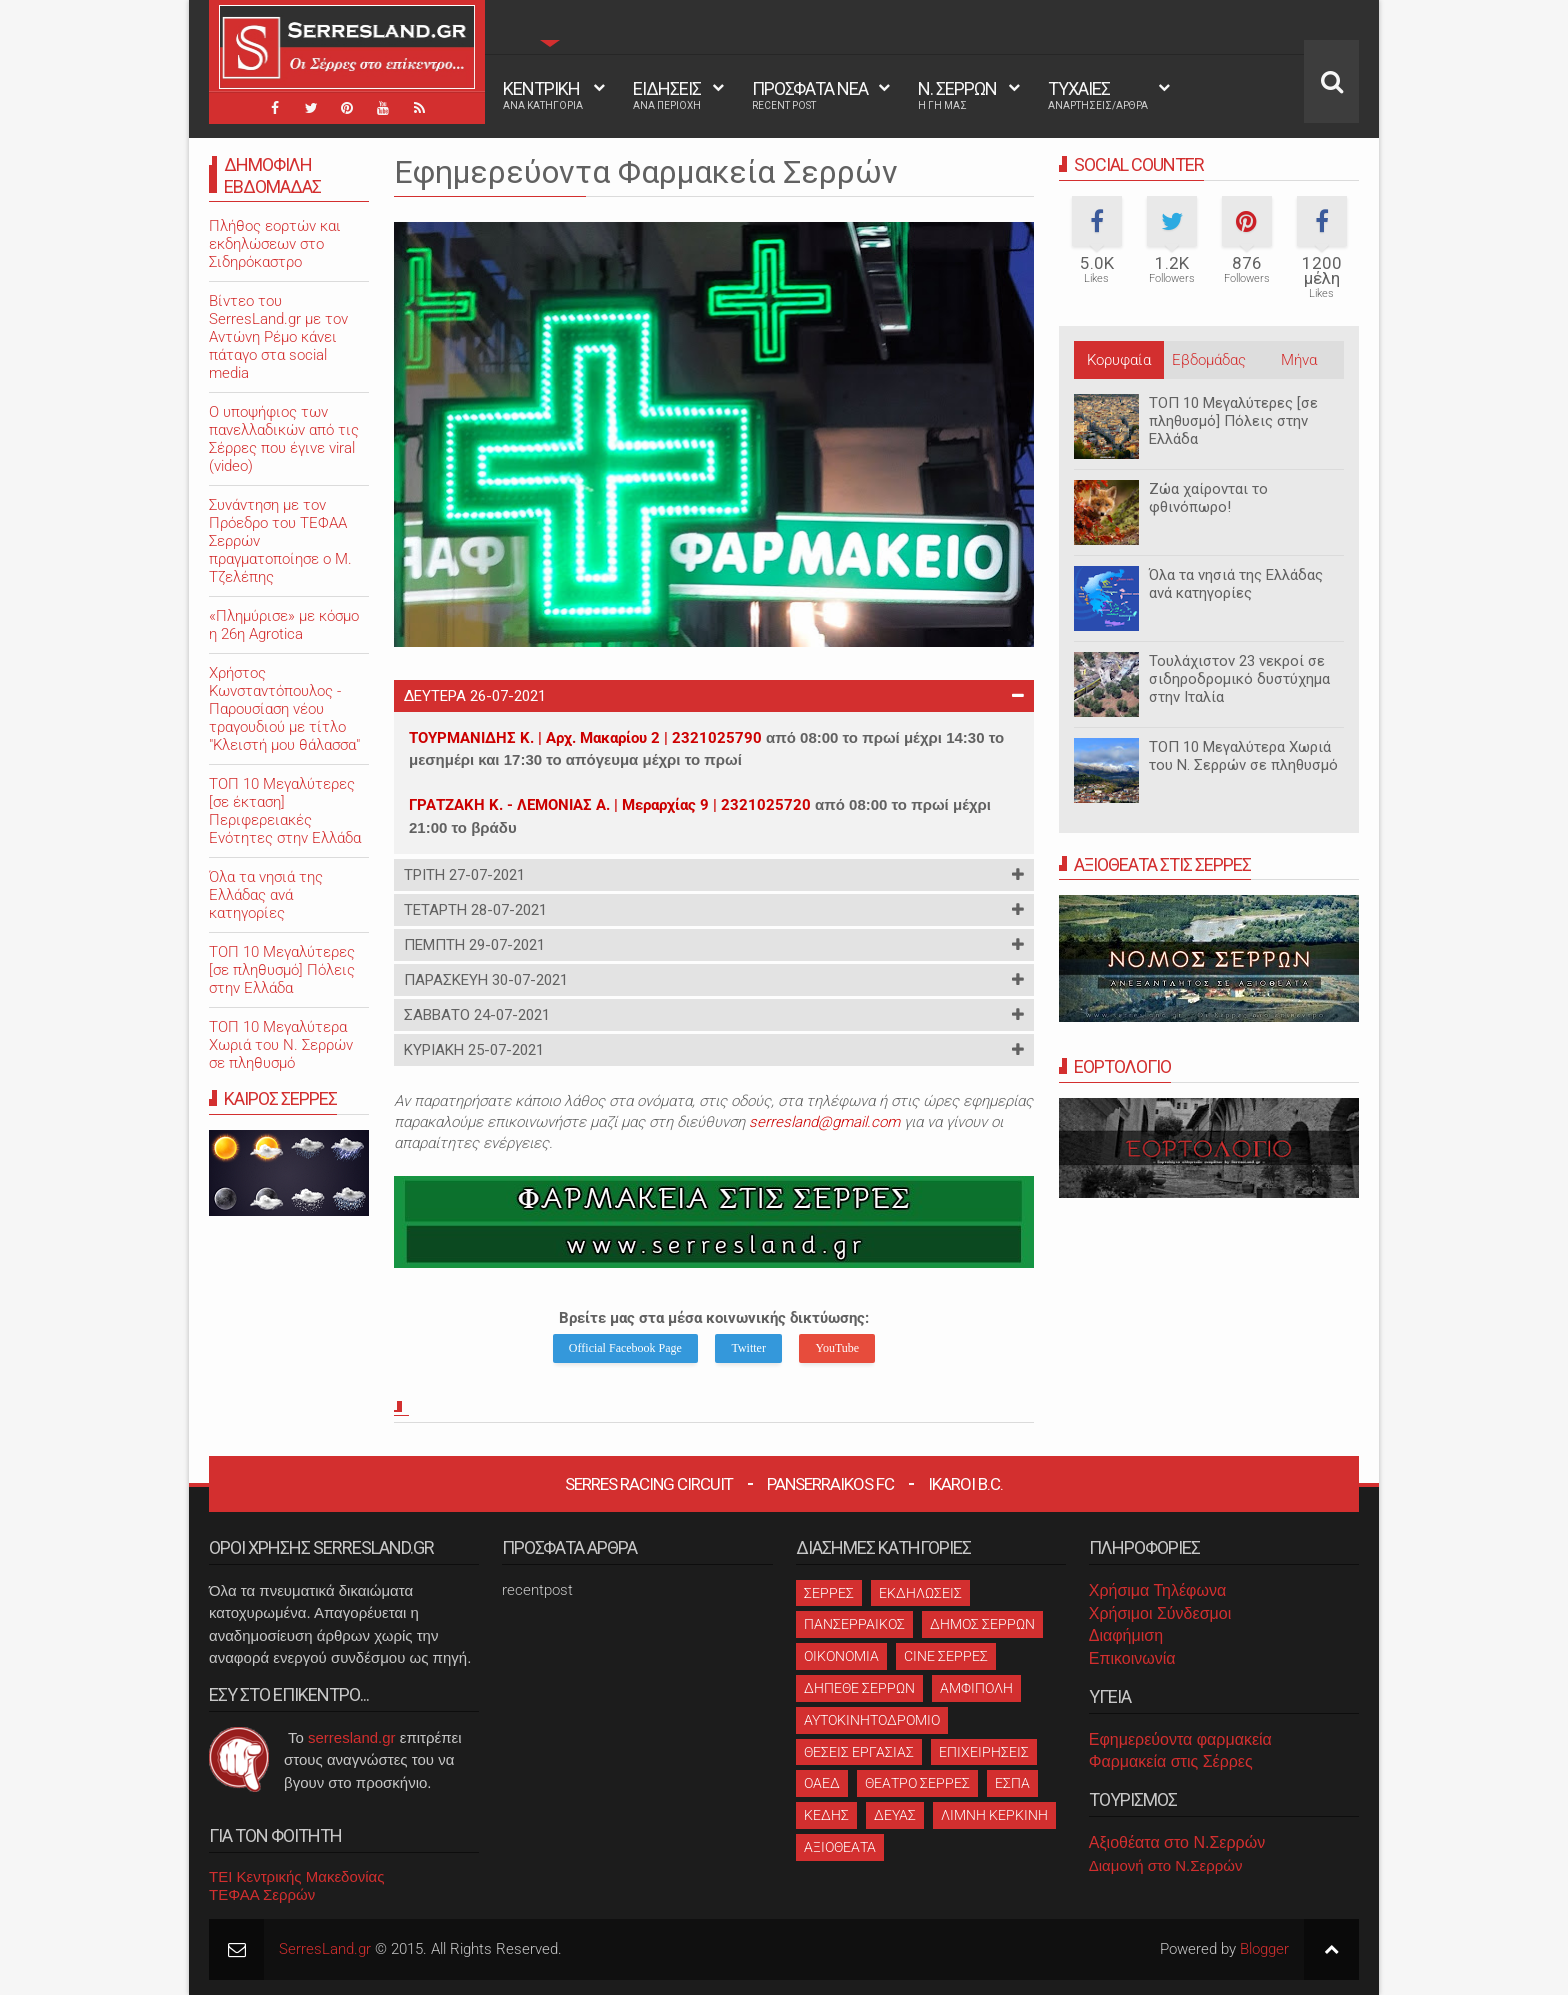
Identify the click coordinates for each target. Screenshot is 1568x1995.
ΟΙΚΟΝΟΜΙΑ (841, 1656)
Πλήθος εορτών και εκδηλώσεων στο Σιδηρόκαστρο (275, 244)
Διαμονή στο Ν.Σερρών (1166, 1865)
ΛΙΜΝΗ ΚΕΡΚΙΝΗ (994, 1815)
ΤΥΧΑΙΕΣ (1098, 95)
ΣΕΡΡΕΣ (829, 1593)
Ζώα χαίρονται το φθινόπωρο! (1208, 498)
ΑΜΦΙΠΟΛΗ (976, 1688)
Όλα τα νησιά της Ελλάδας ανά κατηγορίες (1236, 584)
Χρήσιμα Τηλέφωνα (1157, 1590)
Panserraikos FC (830, 1484)
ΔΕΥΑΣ (895, 1815)
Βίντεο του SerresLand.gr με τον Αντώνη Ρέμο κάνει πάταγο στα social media (278, 337)
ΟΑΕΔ (822, 1783)
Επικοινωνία (1132, 1658)
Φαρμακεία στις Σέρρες (1171, 1761)
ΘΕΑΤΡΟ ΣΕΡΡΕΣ (917, 1783)
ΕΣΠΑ (1012, 1783)
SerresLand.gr (325, 1949)
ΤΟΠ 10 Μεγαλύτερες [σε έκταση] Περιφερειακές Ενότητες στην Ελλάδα (285, 811)
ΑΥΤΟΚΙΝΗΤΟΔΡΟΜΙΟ (872, 1720)
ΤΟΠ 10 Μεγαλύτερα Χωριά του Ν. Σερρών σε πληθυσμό (1243, 756)
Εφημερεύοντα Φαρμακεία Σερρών (646, 172)
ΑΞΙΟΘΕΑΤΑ (840, 1847)
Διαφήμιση (1126, 1635)
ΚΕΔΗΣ (826, 1815)
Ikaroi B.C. (965, 1484)
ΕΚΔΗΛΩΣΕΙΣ (920, 1593)
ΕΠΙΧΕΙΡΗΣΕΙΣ (984, 1752)
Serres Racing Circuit (649, 1484)
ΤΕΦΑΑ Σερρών (262, 1894)
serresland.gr (352, 1737)
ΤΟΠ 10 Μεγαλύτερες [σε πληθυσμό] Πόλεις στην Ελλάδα (1233, 421)
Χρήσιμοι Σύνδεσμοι (1160, 1613)
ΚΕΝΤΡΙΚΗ (543, 95)
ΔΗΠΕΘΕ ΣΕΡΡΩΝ (859, 1688)
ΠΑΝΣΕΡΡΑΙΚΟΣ (854, 1624)
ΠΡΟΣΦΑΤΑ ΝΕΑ (810, 95)
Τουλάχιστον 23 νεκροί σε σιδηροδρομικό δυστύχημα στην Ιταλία (1239, 679)
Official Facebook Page (625, 1348)
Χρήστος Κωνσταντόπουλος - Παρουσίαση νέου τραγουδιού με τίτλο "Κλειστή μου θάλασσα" (284, 709)
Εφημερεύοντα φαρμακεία (1180, 1739)
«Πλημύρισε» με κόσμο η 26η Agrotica (284, 625)
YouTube (837, 1348)
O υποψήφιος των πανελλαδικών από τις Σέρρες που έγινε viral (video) (284, 439)
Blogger (1264, 1949)
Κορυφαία (1119, 360)
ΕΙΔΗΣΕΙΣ (667, 95)
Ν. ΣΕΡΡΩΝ (957, 95)
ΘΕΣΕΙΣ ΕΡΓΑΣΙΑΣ (859, 1752)
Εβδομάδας (1209, 360)
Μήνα (1299, 360)
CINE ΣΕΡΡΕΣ (946, 1656)
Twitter (748, 1348)
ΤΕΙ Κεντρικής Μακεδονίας (297, 1876)
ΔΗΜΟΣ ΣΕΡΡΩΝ (982, 1624)
